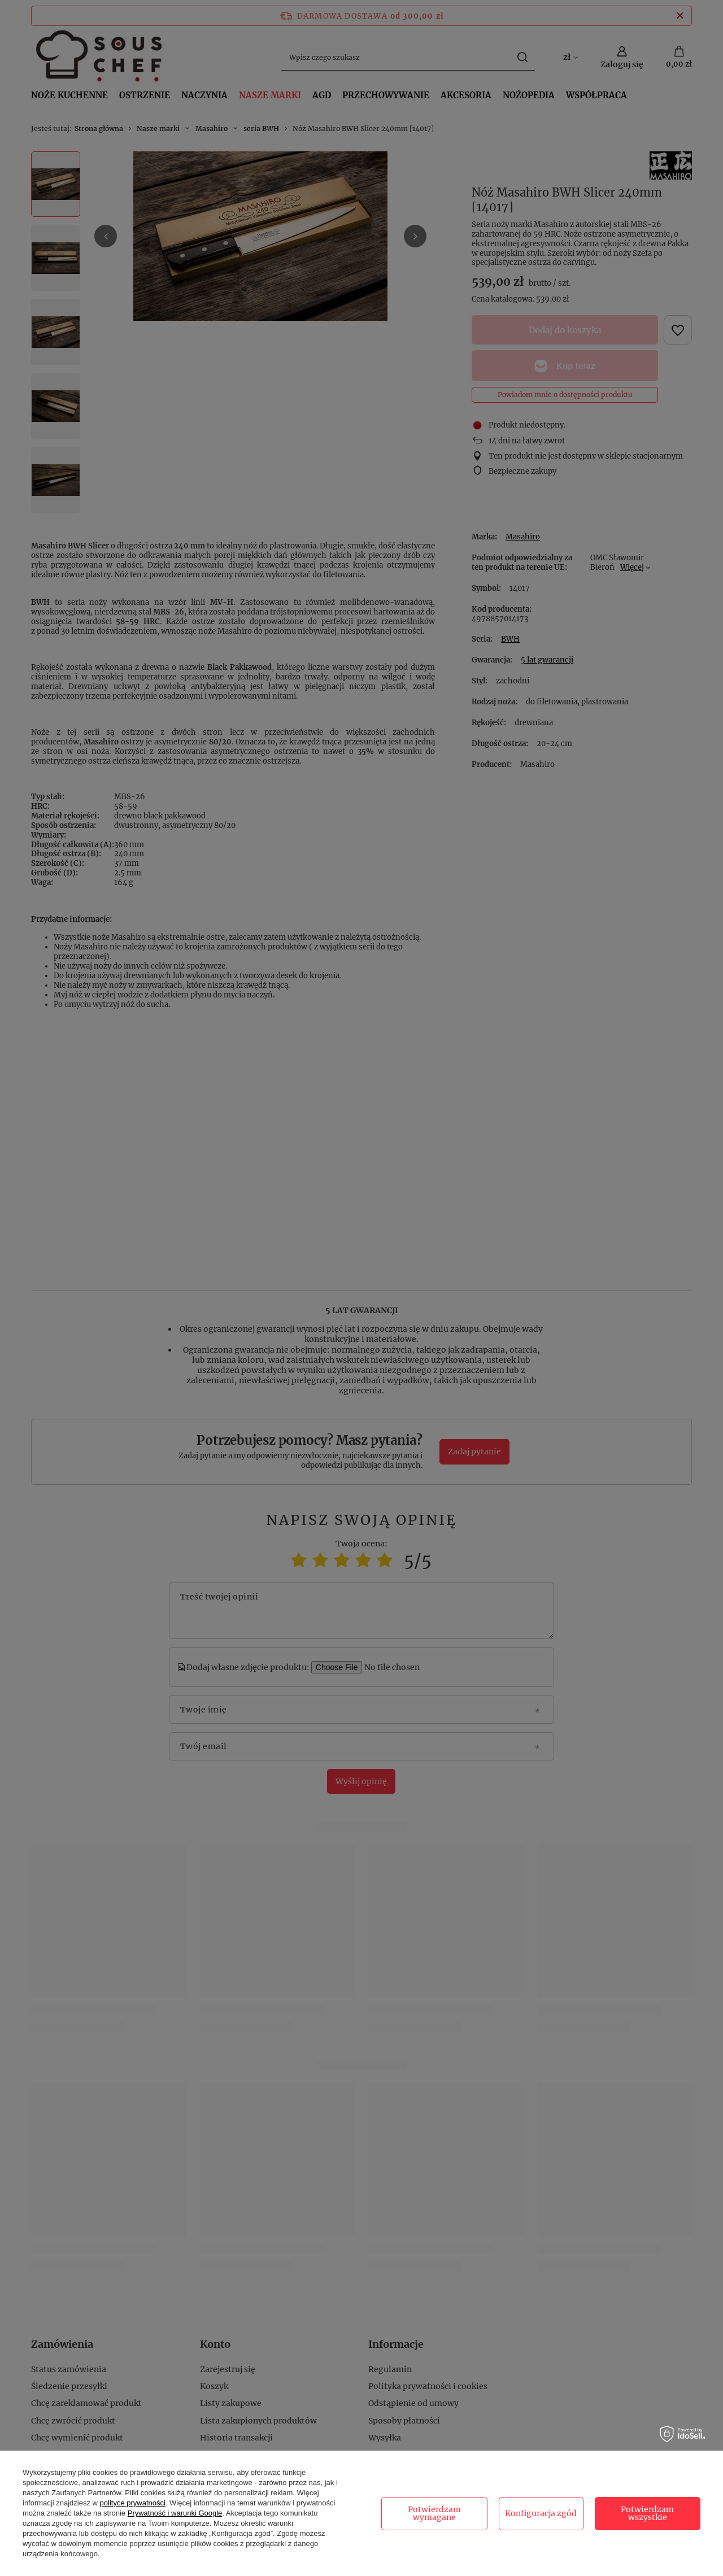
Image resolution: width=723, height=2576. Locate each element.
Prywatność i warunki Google (175, 2513)
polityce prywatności (132, 2503)
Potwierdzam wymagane (434, 2513)
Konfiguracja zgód (541, 2513)
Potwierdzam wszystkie (647, 2513)
